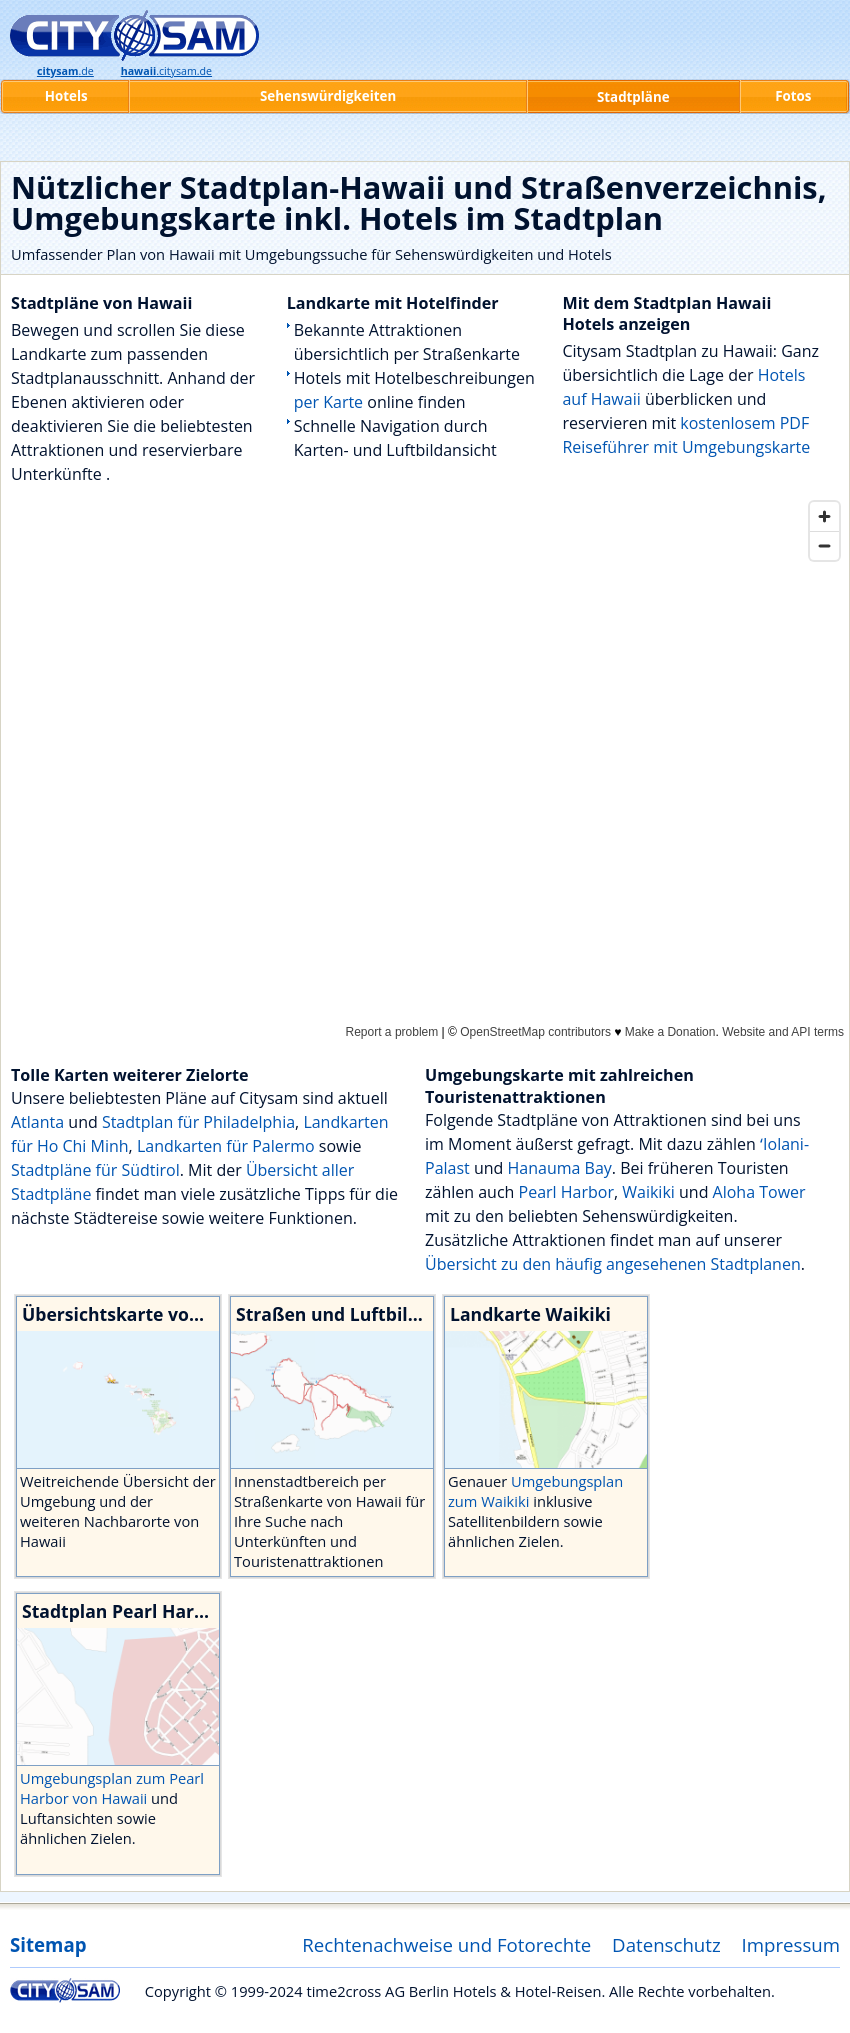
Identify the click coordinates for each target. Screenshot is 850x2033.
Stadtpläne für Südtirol (95, 1170)
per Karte (328, 402)
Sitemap (48, 1944)
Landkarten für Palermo (226, 1146)
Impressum (791, 1944)
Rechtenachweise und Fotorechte (446, 1944)
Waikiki (648, 1192)
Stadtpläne (633, 97)
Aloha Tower (759, 1192)
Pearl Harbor (566, 1192)
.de (65, 71)
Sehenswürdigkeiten (328, 96)
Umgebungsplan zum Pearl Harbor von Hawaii (112, 1788)
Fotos (793, 96)
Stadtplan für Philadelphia (198, 1122)
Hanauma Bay (560, 1168)
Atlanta (37, 1122)
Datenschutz (666, 1944)
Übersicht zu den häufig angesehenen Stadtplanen (613, 1264)
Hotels (66, 96)
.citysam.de (166, 71)
